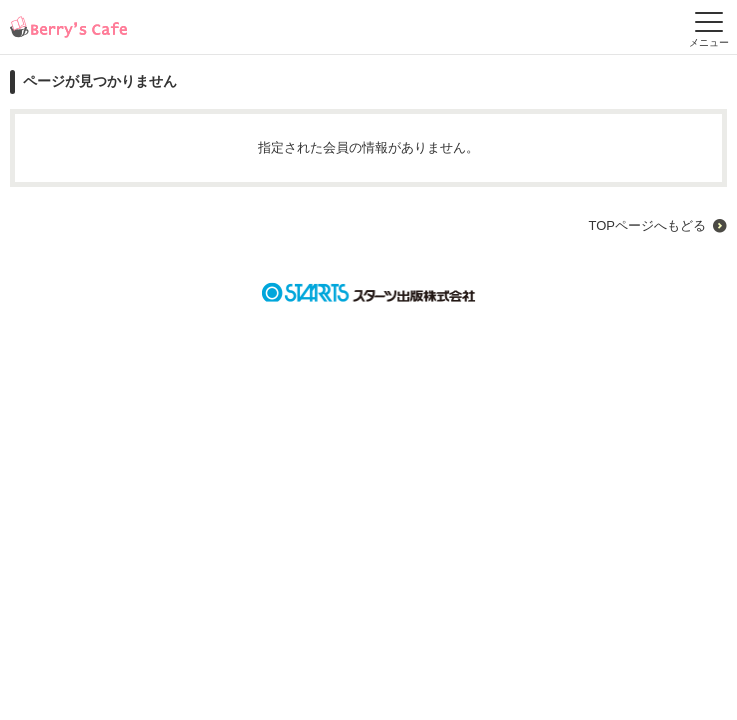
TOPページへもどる (647, 225)
